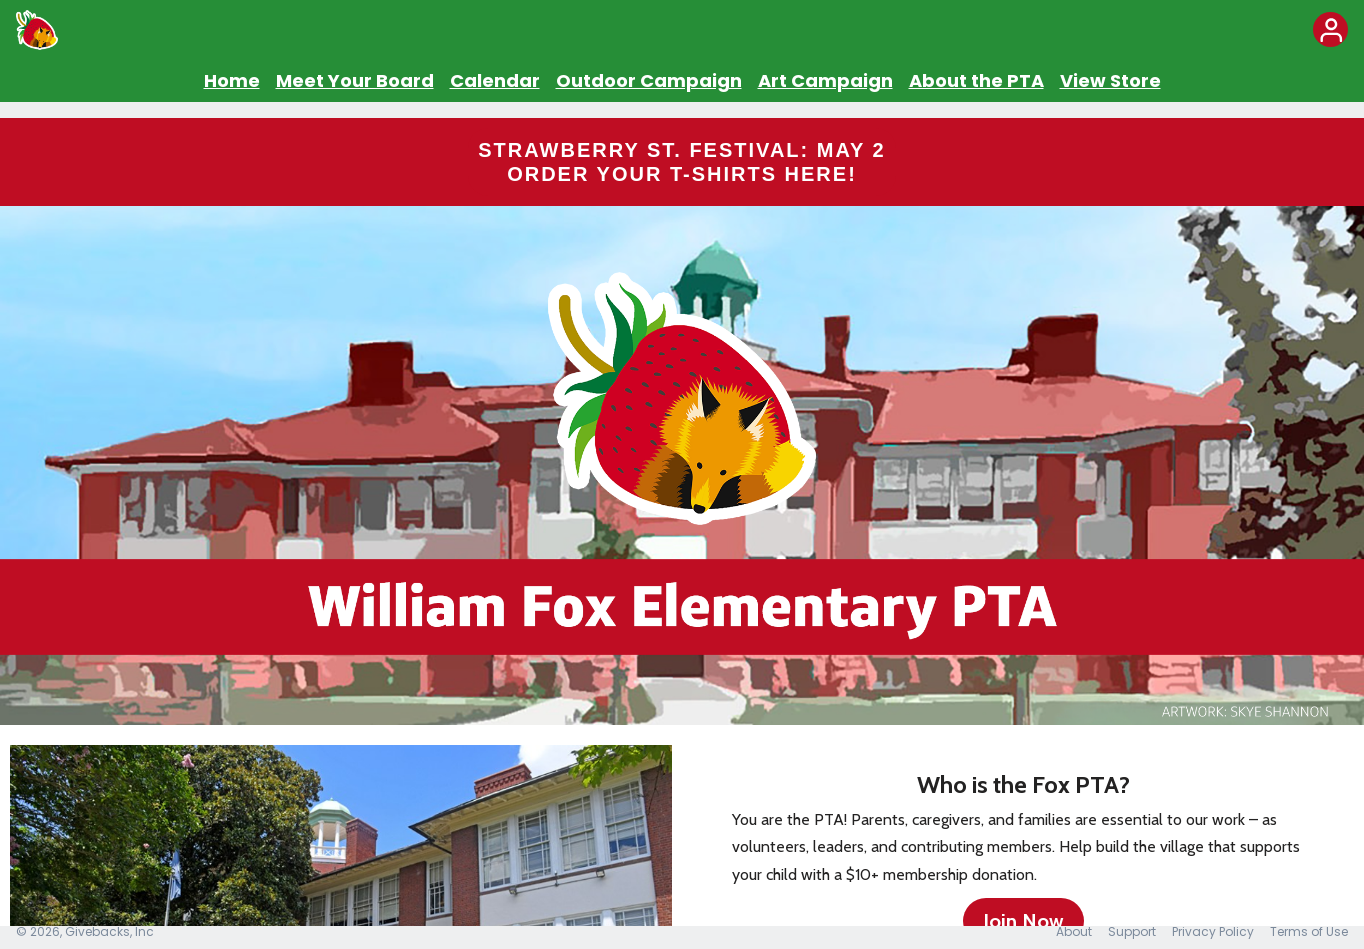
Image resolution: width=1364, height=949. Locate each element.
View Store (1110, 80)
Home (232, 80)
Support (1132, 931)
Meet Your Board (355, 80)
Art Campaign (825, 80)
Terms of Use (1309, 931)
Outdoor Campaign (649, 80)
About (1074, 931)
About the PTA (976, 80)
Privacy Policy (1213, 931)
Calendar (495, 80)
